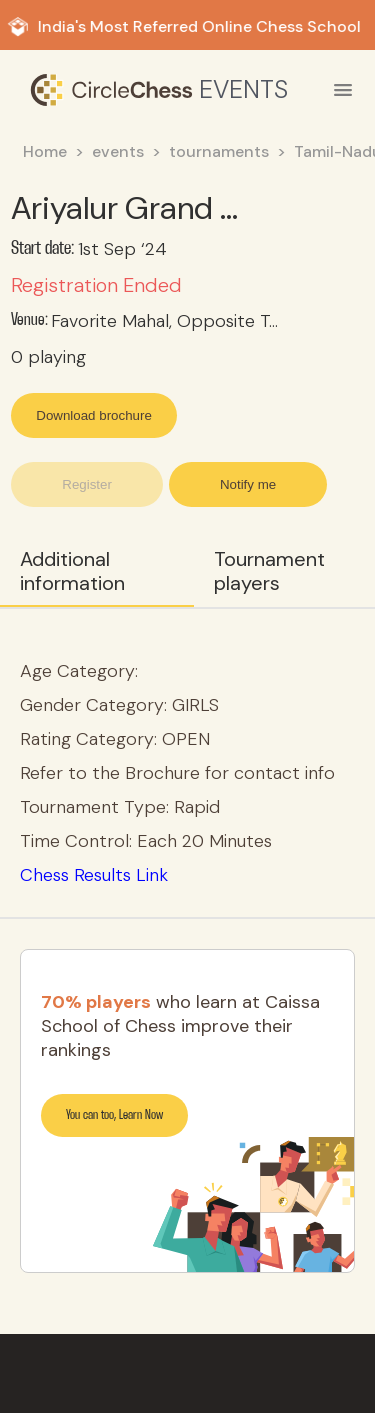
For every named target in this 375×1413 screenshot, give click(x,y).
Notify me (248, 484)
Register (87, 484)
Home (45, 151)
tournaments (219, 151)
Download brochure (94, 415)
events (118, 151)
